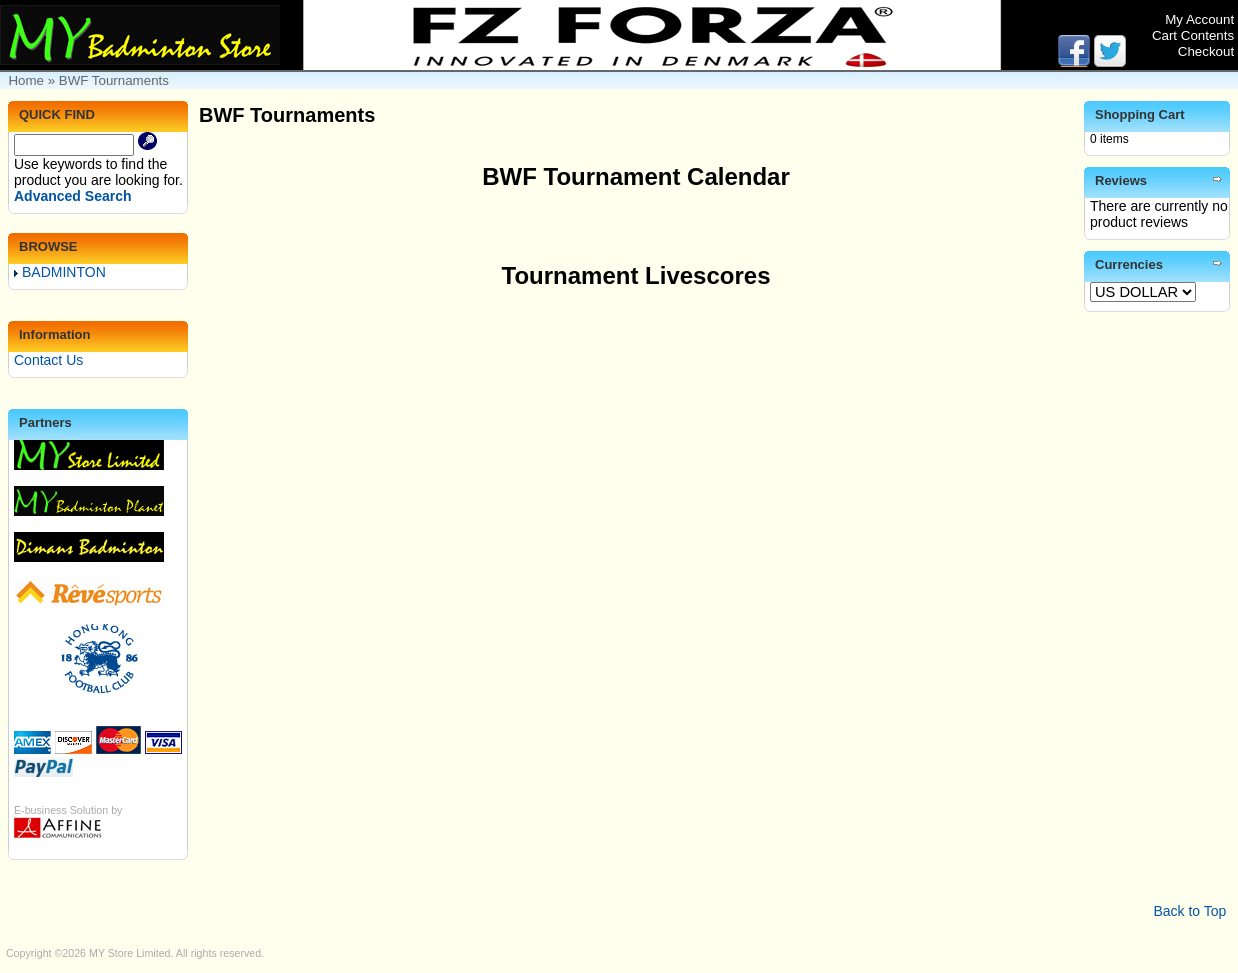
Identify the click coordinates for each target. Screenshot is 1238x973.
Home (26, 80)
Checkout (1206, 51)
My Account (1199, 19)
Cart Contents (1193, 35)
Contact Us (48, 360)
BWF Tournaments (114, 80)
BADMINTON (60, 272)
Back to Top (1189, 911)
